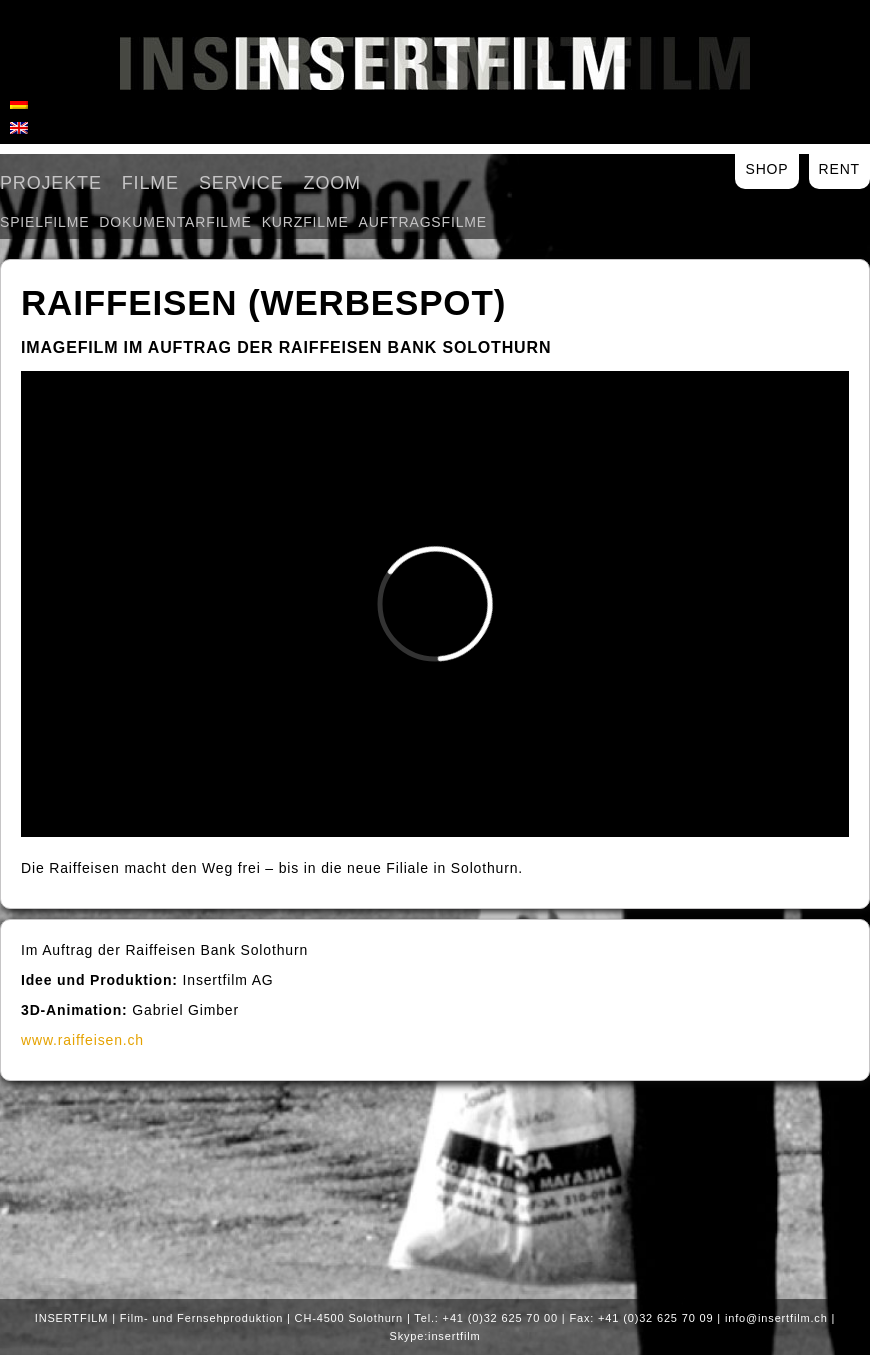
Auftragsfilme (423, 222)
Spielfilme (44, 222)
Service (241, 183)
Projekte (51, 183)
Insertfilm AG (435, 63)
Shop (766, 169)
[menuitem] (19, 102)
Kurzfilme (305, 222)
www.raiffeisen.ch (82, 1040)
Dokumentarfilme (175, 222)
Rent (839, 169)
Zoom (332, 183)
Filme (150, 183)
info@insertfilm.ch (776, 1318)
